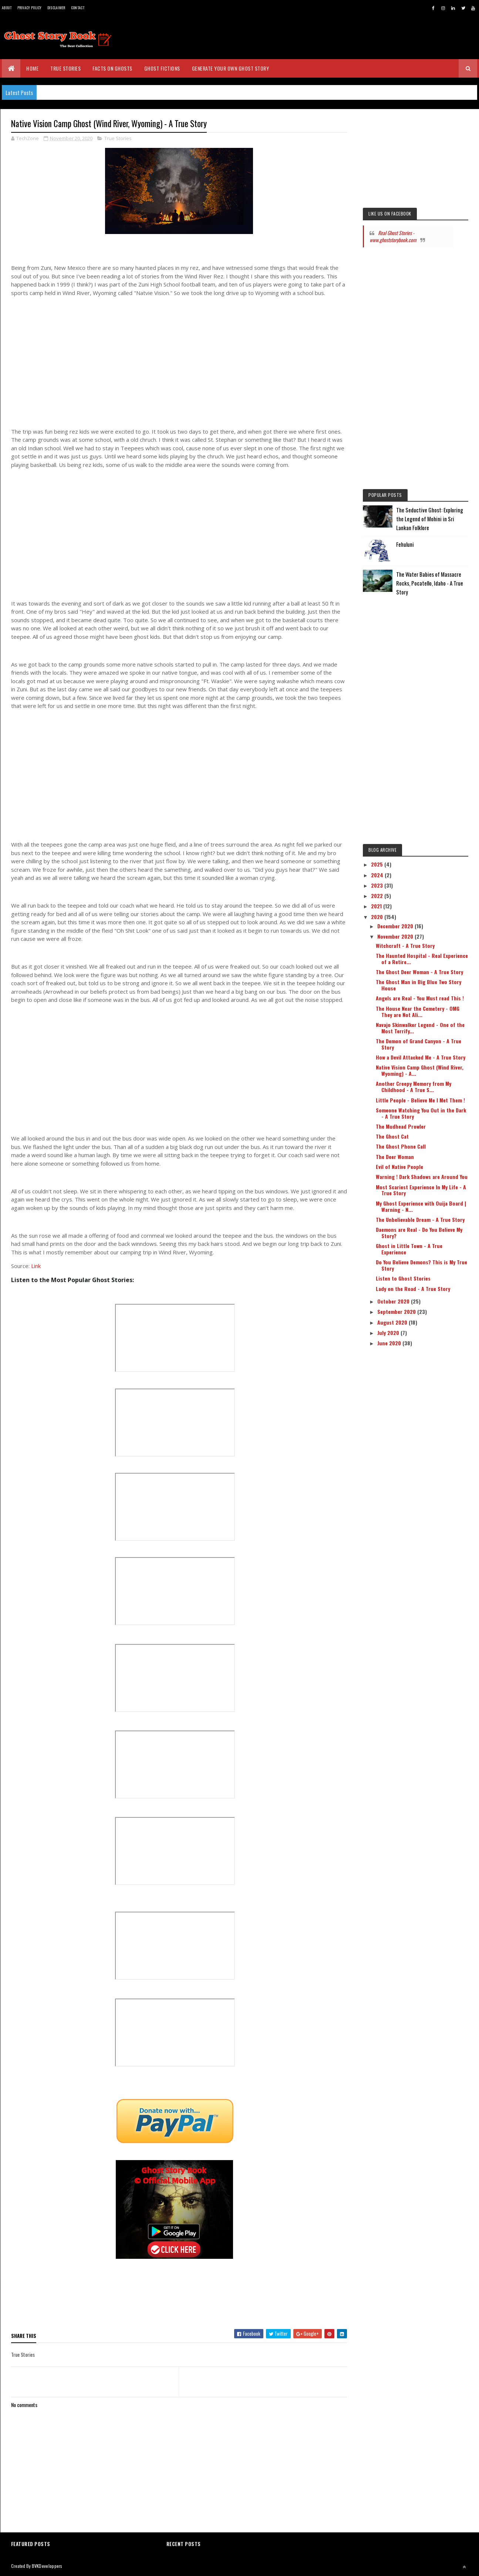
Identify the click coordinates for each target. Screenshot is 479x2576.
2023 (377, 885)
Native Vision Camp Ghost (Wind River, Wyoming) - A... (419, 1070)
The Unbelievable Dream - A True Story (420, 1219)
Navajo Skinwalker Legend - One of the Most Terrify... (420, 1028)
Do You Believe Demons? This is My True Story (421, 1265)
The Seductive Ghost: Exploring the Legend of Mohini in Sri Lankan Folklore (429, 519)
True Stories (65, 68)
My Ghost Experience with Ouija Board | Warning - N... (421, 1206)
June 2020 (389, 1343)
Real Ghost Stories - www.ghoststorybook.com (393, 236)
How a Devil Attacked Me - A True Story (420, 1057)
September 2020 (397, 1311)
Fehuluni (405, 544)
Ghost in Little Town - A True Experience (409, 1249)
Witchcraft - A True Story (405, 945)
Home (32, 68)
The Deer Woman (395, 1156)
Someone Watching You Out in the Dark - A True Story (421, 1113)
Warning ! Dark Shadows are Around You (422, 1176)
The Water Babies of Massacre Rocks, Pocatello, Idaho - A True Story (429, 583)
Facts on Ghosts (112, 68)
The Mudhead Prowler (401, 1126)
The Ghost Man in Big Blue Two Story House (418, 985)
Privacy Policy (29, 7)
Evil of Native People (399, 1166)
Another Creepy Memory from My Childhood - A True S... (413, 1086)
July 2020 (389, 1332)
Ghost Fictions (162, 68)
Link (36, 1266)
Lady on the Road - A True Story (413, 1288)
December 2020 (396, 926)
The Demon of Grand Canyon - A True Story (418, 1044)
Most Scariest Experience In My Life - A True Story (421, 1190)
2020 (377, 917)
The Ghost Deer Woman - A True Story (419, 972)
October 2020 (394, 1301)
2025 (377, 864)
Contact (77, 7)
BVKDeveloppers (47, 2566)
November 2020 (396, 936)
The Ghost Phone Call (401, 1146)
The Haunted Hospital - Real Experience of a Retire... (422, 959)
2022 (377, 895)
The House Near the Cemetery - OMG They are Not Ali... (417, 1011)
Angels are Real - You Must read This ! (420, 998)
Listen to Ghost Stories (403, 1278)
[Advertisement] (179, 366)
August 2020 (393, 1322)
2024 (378, 875)
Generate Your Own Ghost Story (230, 68)
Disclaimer (56, 7)
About (7, 7)
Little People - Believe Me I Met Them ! (420, 1100)
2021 (377, 906)
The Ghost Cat (392, 1136)
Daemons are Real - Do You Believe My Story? (419, 1233)
